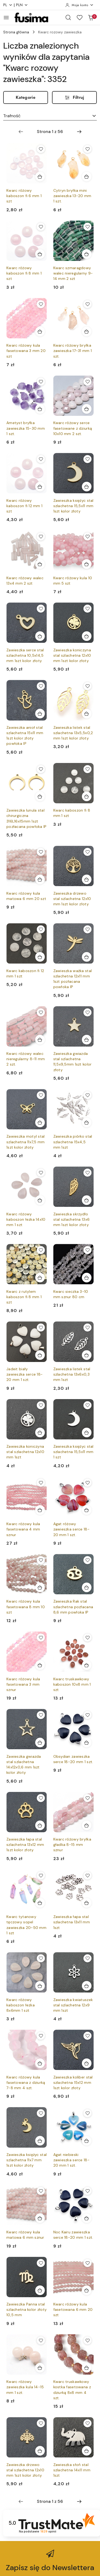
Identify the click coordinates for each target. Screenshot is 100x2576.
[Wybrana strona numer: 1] (50, 131)
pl (8, 4)
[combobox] (50, 115)
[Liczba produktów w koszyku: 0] (91, 17)
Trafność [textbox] (12, 116)
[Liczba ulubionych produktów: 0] (79, 17)
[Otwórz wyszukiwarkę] (68, 17)
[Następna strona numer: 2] (79, 131)
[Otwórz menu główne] (6, 17)
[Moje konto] (79, 5)
